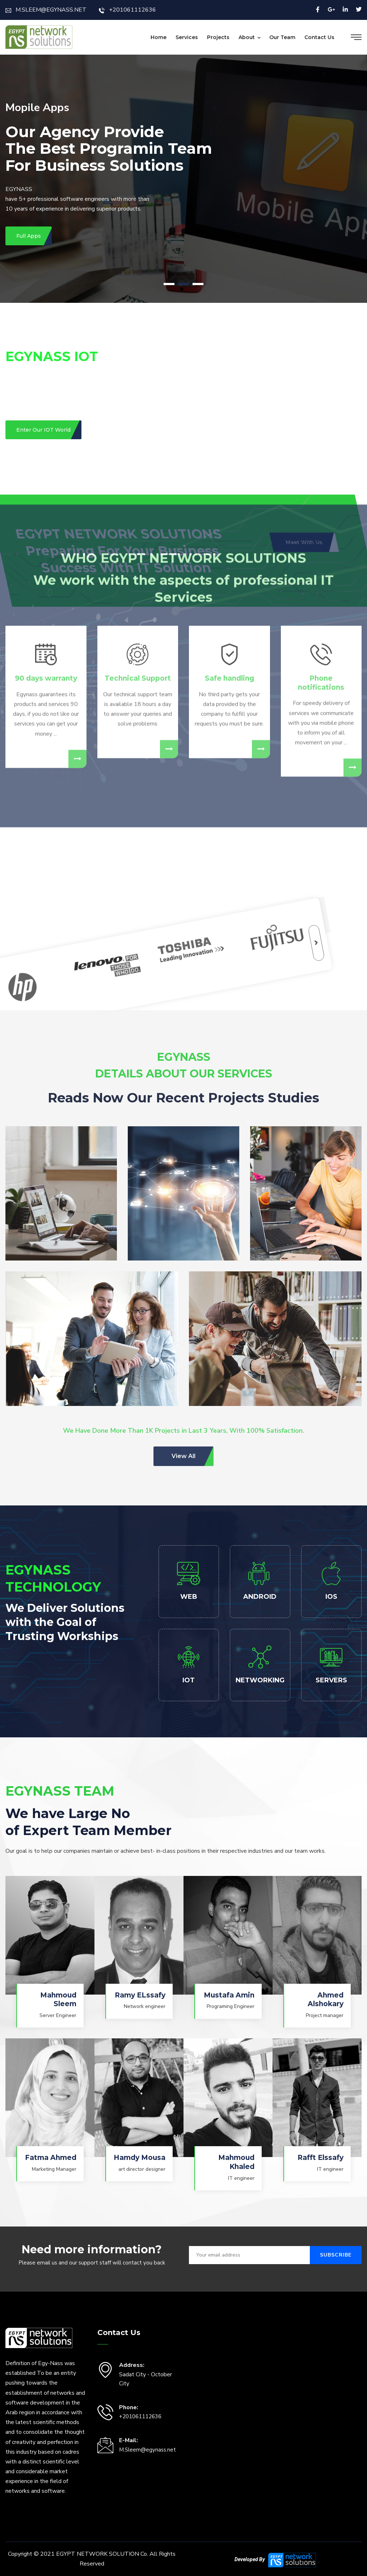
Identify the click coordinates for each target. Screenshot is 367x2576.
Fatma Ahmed (50, 2157)
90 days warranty (46, 466)
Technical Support (138, 466)
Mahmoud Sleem (58, 1999)
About (247, 37)
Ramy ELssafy (140, 1995)
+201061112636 (127, 10)
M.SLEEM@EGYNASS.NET (46, 10)
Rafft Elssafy (320, 2157)
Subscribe (335, 2254)
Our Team (282, 37)
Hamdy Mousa (139, 2157)
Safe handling (229, 466)
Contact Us (319, 37)
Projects (218, 37)
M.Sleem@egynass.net (147, 2449)
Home (158, 37)
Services (187, 37)
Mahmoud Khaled (236, 2162)
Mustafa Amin (229, 1995)
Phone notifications (321, 470)
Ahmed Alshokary (325, 1999)
